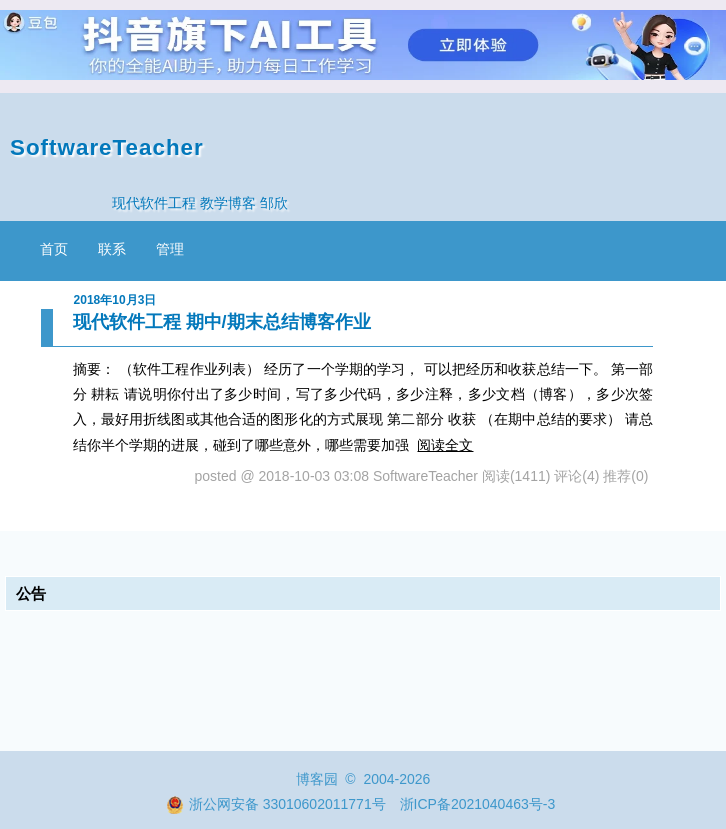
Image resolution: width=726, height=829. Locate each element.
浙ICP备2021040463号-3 (478, 804)
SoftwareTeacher (107, 147)
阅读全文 (445, 445)
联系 (112, 249)
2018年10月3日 (115, 300)
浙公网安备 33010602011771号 (276, 804)
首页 (54, 249)
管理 (170, 249)
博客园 (317, 779)
